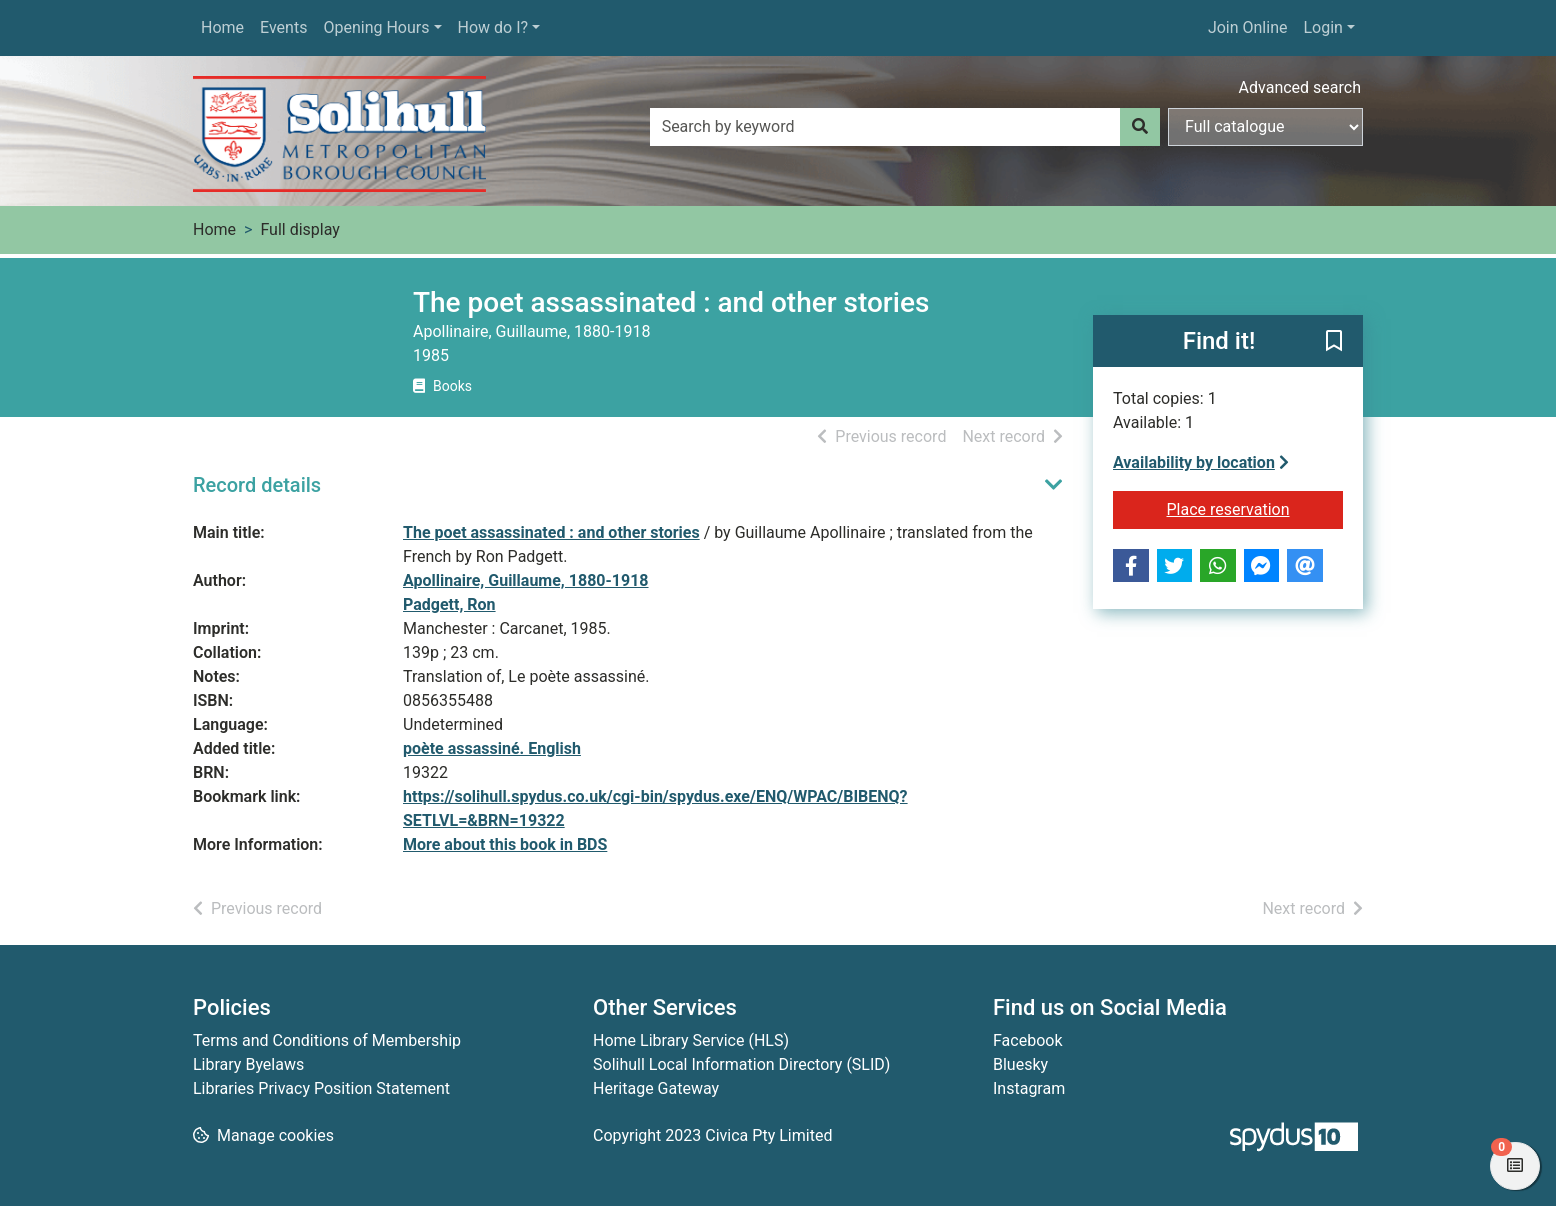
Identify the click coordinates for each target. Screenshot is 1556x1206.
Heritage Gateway (656, 1088)
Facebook (1027, 1040)
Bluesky (1020, 1064)
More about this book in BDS (505, 844)
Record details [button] (257, 485)
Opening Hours (376, 27)
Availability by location (1201, 462)
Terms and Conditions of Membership (327, 1040)
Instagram (1029, 1088)
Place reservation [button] (1255, 508)
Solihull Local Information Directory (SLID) (741, 1064)
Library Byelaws (248, 1064)
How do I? (493, 27)
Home (222, 27)
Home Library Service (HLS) (691, 1040)
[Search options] (1265, 127)
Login (1322, 27)
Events (283, 27)
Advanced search (1300, 87)
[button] (1334, 342)
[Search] (1140, 127)
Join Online (1248, 27)
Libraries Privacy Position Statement (321, 1088)
